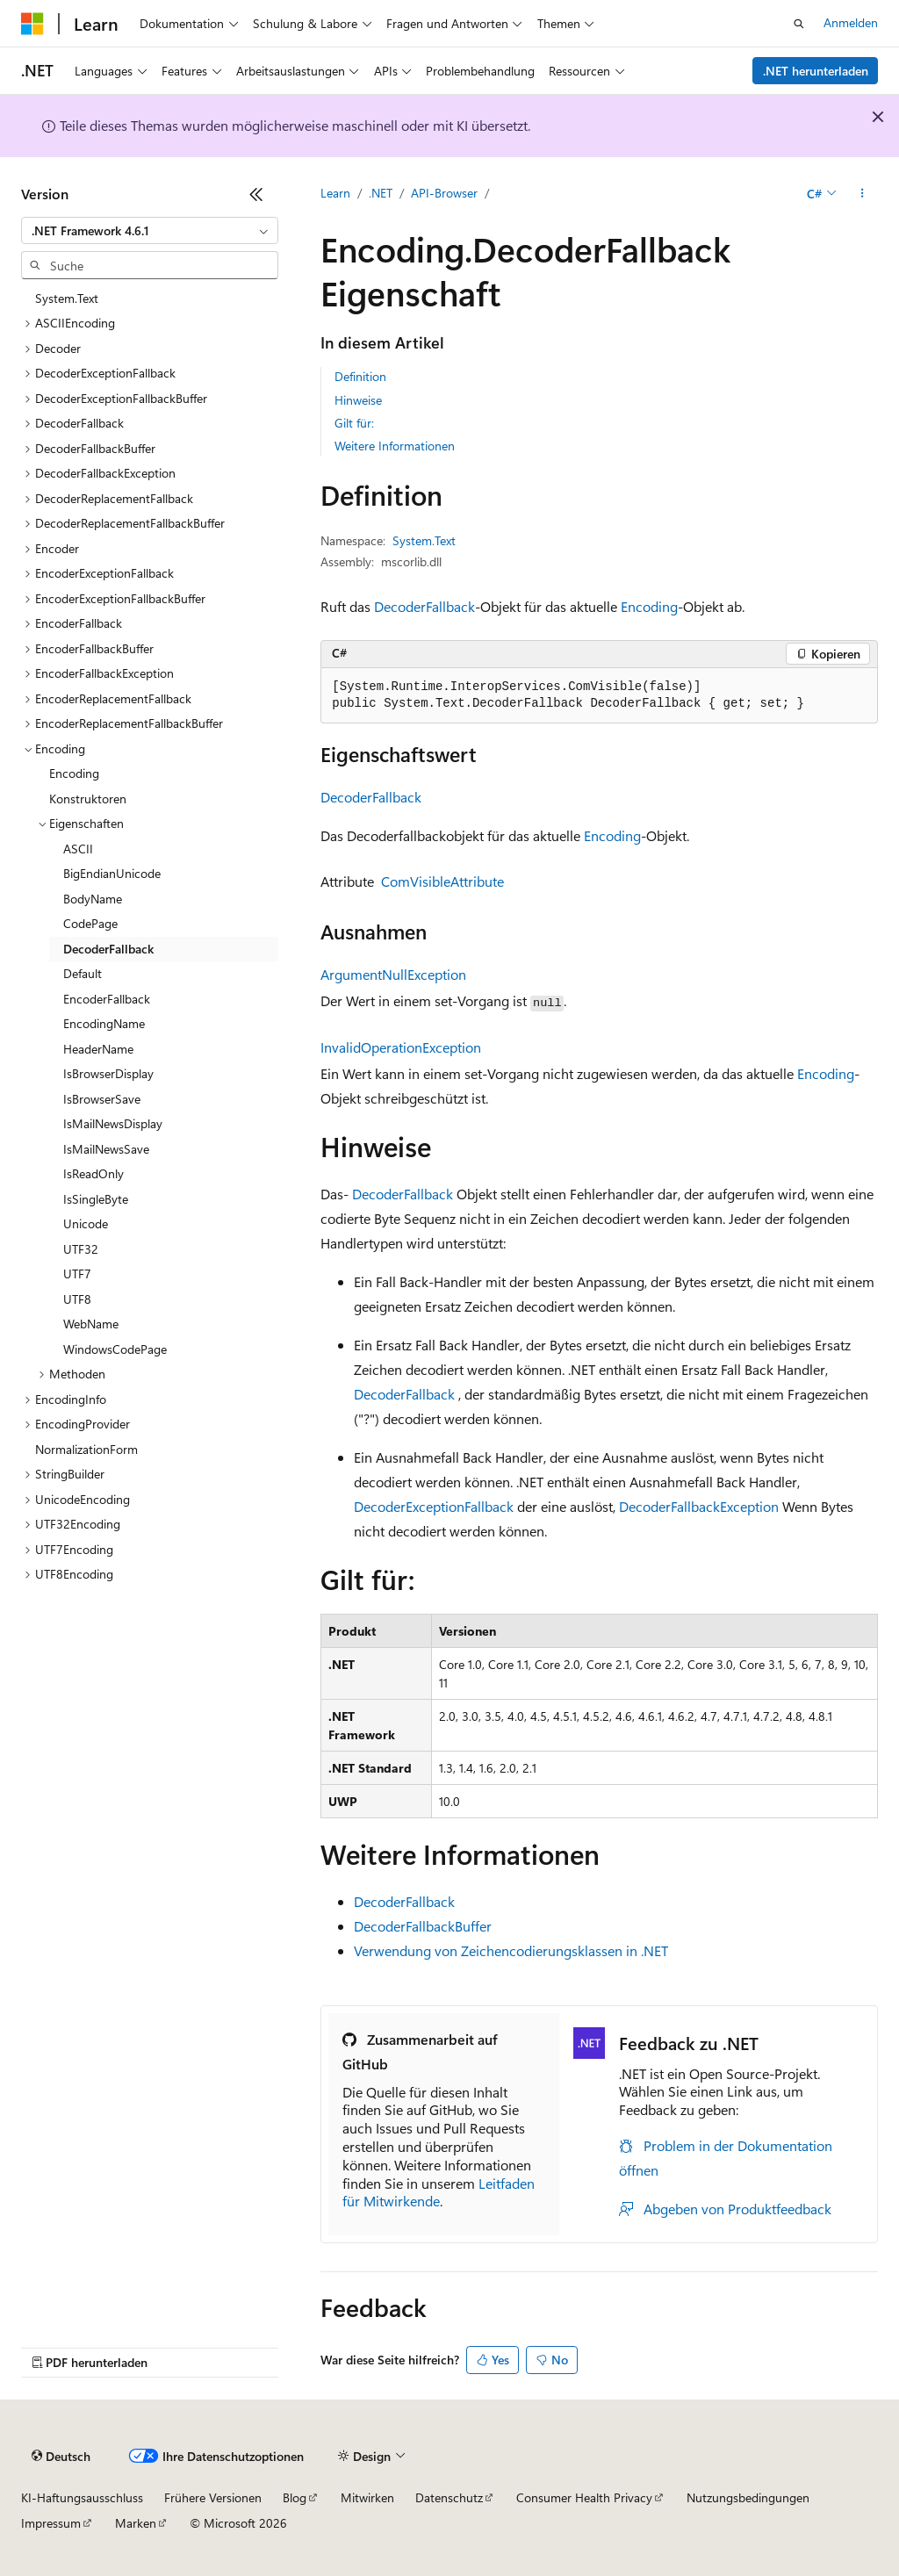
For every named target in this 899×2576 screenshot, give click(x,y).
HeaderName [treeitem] (98, 1048)
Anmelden (850, 22)
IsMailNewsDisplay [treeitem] (112, 1123)
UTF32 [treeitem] (80, 1249)
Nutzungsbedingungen (748, 2497)
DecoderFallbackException (699, 1506)
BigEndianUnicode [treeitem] (112, 873)
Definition (360, 376)
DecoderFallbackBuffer (423, 1926)
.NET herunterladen (815, 70)
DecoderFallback (424, 606)
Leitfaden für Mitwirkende (438, 2192)
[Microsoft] (32, 23)
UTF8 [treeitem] (77, 1299)
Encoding (649, 606)
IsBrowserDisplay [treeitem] (108, 1073)
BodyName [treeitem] (92, 898)
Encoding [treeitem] (74, 773)
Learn (335, 192)
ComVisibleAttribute (442, 881)
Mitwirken (367, 2497)
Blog (294, 2497)
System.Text (424, 540)
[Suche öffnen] (798, 24)
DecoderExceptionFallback (434, 1506)
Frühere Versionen (213, 2497)
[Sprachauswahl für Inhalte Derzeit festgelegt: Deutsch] (61, 2457)
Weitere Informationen (394, 445)
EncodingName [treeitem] (104, 1023)
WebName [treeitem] (91, 1323)
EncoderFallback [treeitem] (106, 998)
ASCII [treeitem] (78, 848)
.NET (380, 192)
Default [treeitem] (82, 973)
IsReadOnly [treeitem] (93, 1173)
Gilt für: (354, 422)
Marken (135, 2523)
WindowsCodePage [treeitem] (115, 1349)
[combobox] (149, 231)
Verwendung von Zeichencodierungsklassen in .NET (511, 1950)
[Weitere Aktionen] (862, 194)
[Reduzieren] (256, 194)
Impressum (51, 2523)
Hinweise (358, 400)
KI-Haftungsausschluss (82, 2497)
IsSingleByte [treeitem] (95, 1199)
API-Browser (444, 192)
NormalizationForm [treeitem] (86, 1449)
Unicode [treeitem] (85, 1223)
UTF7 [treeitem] (77, 1273)
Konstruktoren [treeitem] (87, 798)
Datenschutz (449, 2497)
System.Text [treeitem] (66, 298)
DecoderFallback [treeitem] (108, 948)
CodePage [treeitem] (90, 923)
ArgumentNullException (393, 974)
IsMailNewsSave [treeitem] (106, 1148)
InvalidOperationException (400, 1047)
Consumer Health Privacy (584, 2497)
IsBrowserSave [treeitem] (101, 1098)
